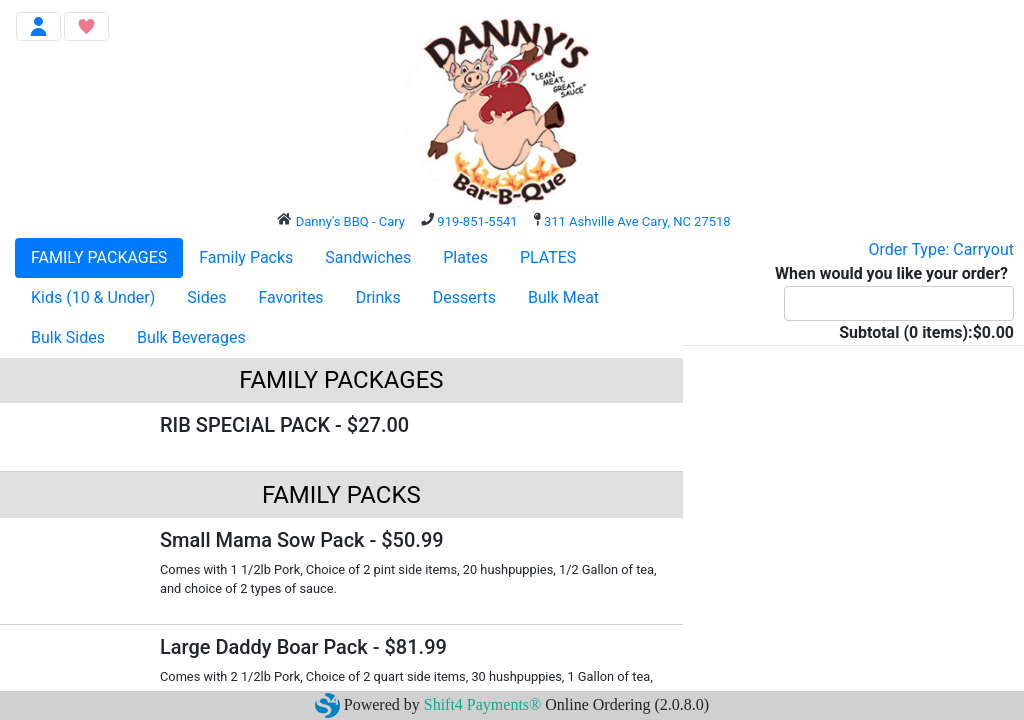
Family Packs (246, 257)
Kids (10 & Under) (93, 297)
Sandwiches (368, 257)
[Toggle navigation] (38, 26)
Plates (465, 257)
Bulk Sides (68, 337)
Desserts (464, 297)
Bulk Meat (563, 297)
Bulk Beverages (191, 337)
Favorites (290, 297)
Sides (206, 297)
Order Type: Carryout (941, 249)
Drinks (378, 297)
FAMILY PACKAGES (99, 257)
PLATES (548, 257)
